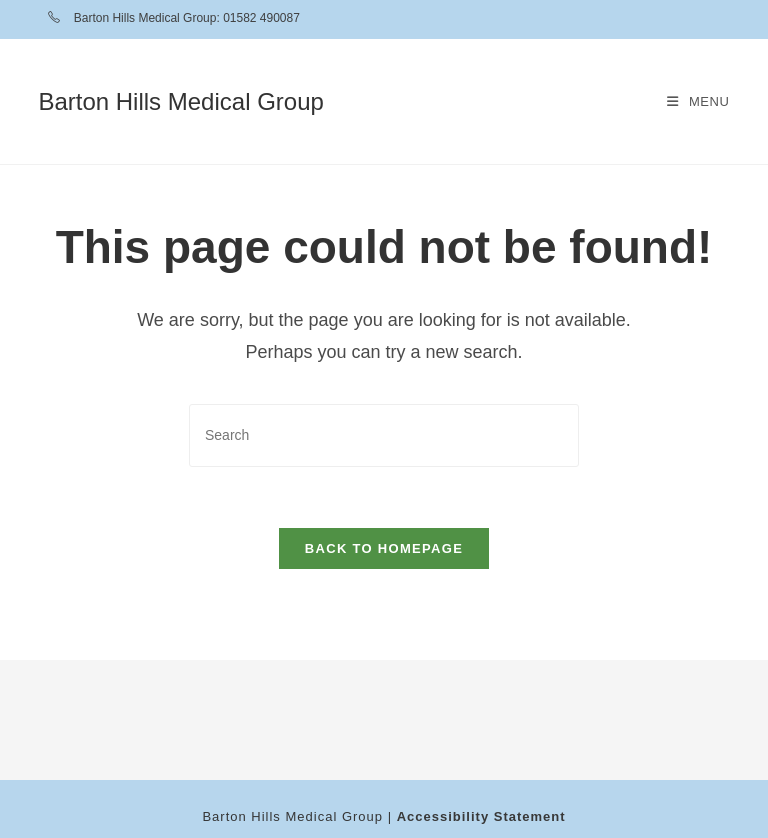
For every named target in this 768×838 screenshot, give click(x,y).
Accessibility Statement (481, 816)
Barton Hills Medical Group (180, 101)
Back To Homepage (384, 548)
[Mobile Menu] (698, 101)
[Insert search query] (384, 435)
